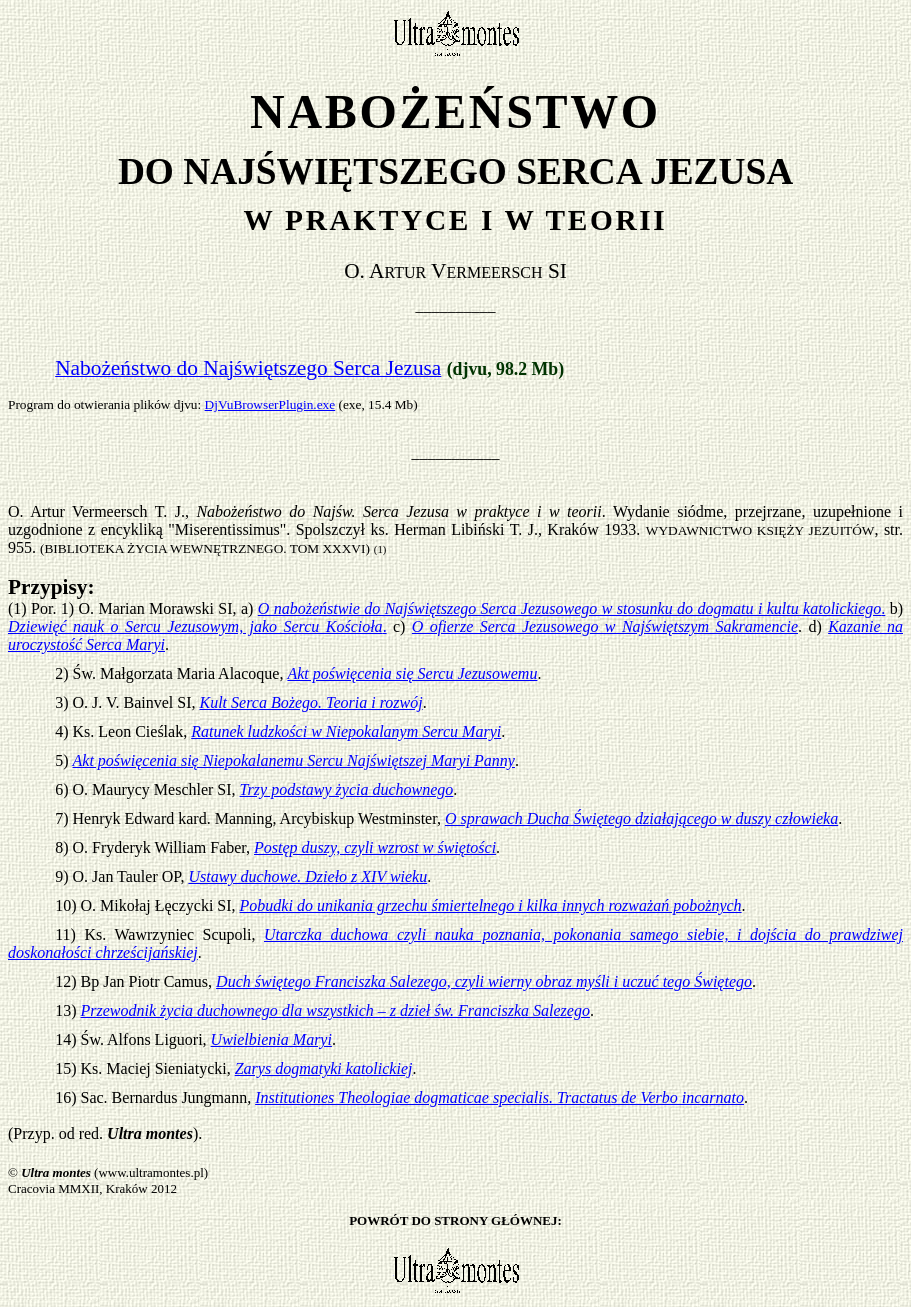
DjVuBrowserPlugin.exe (270, 404)
